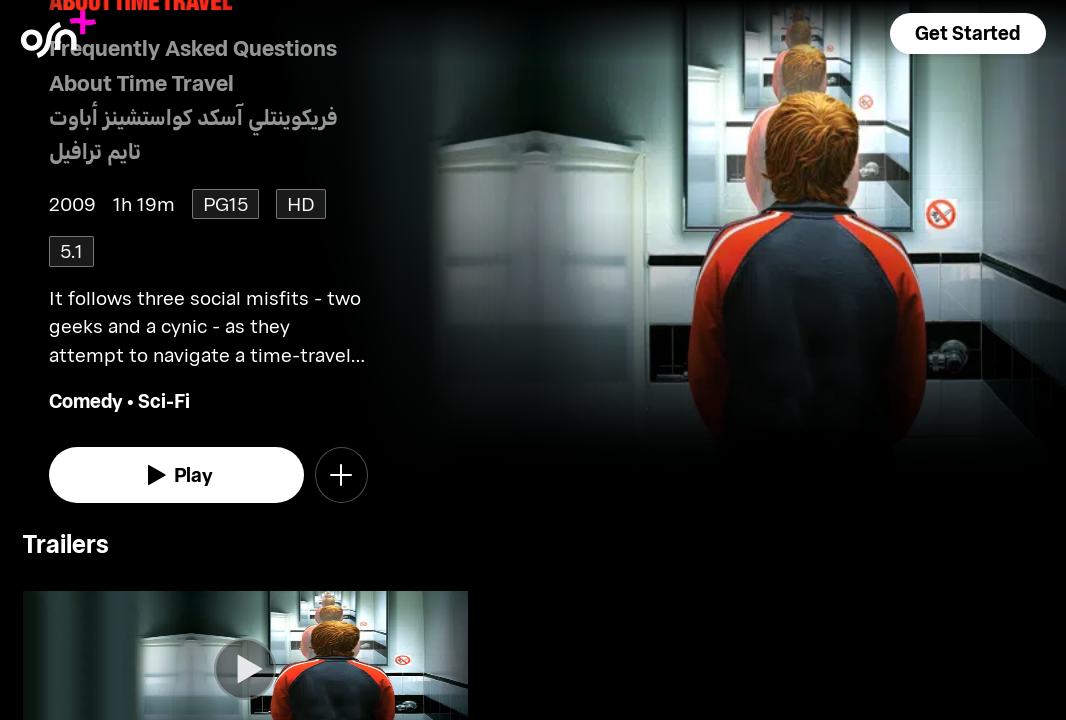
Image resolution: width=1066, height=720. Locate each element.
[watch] (176, 475)
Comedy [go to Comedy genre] (86, 400)
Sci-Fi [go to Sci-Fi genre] (164, 400)
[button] (968, 33)
